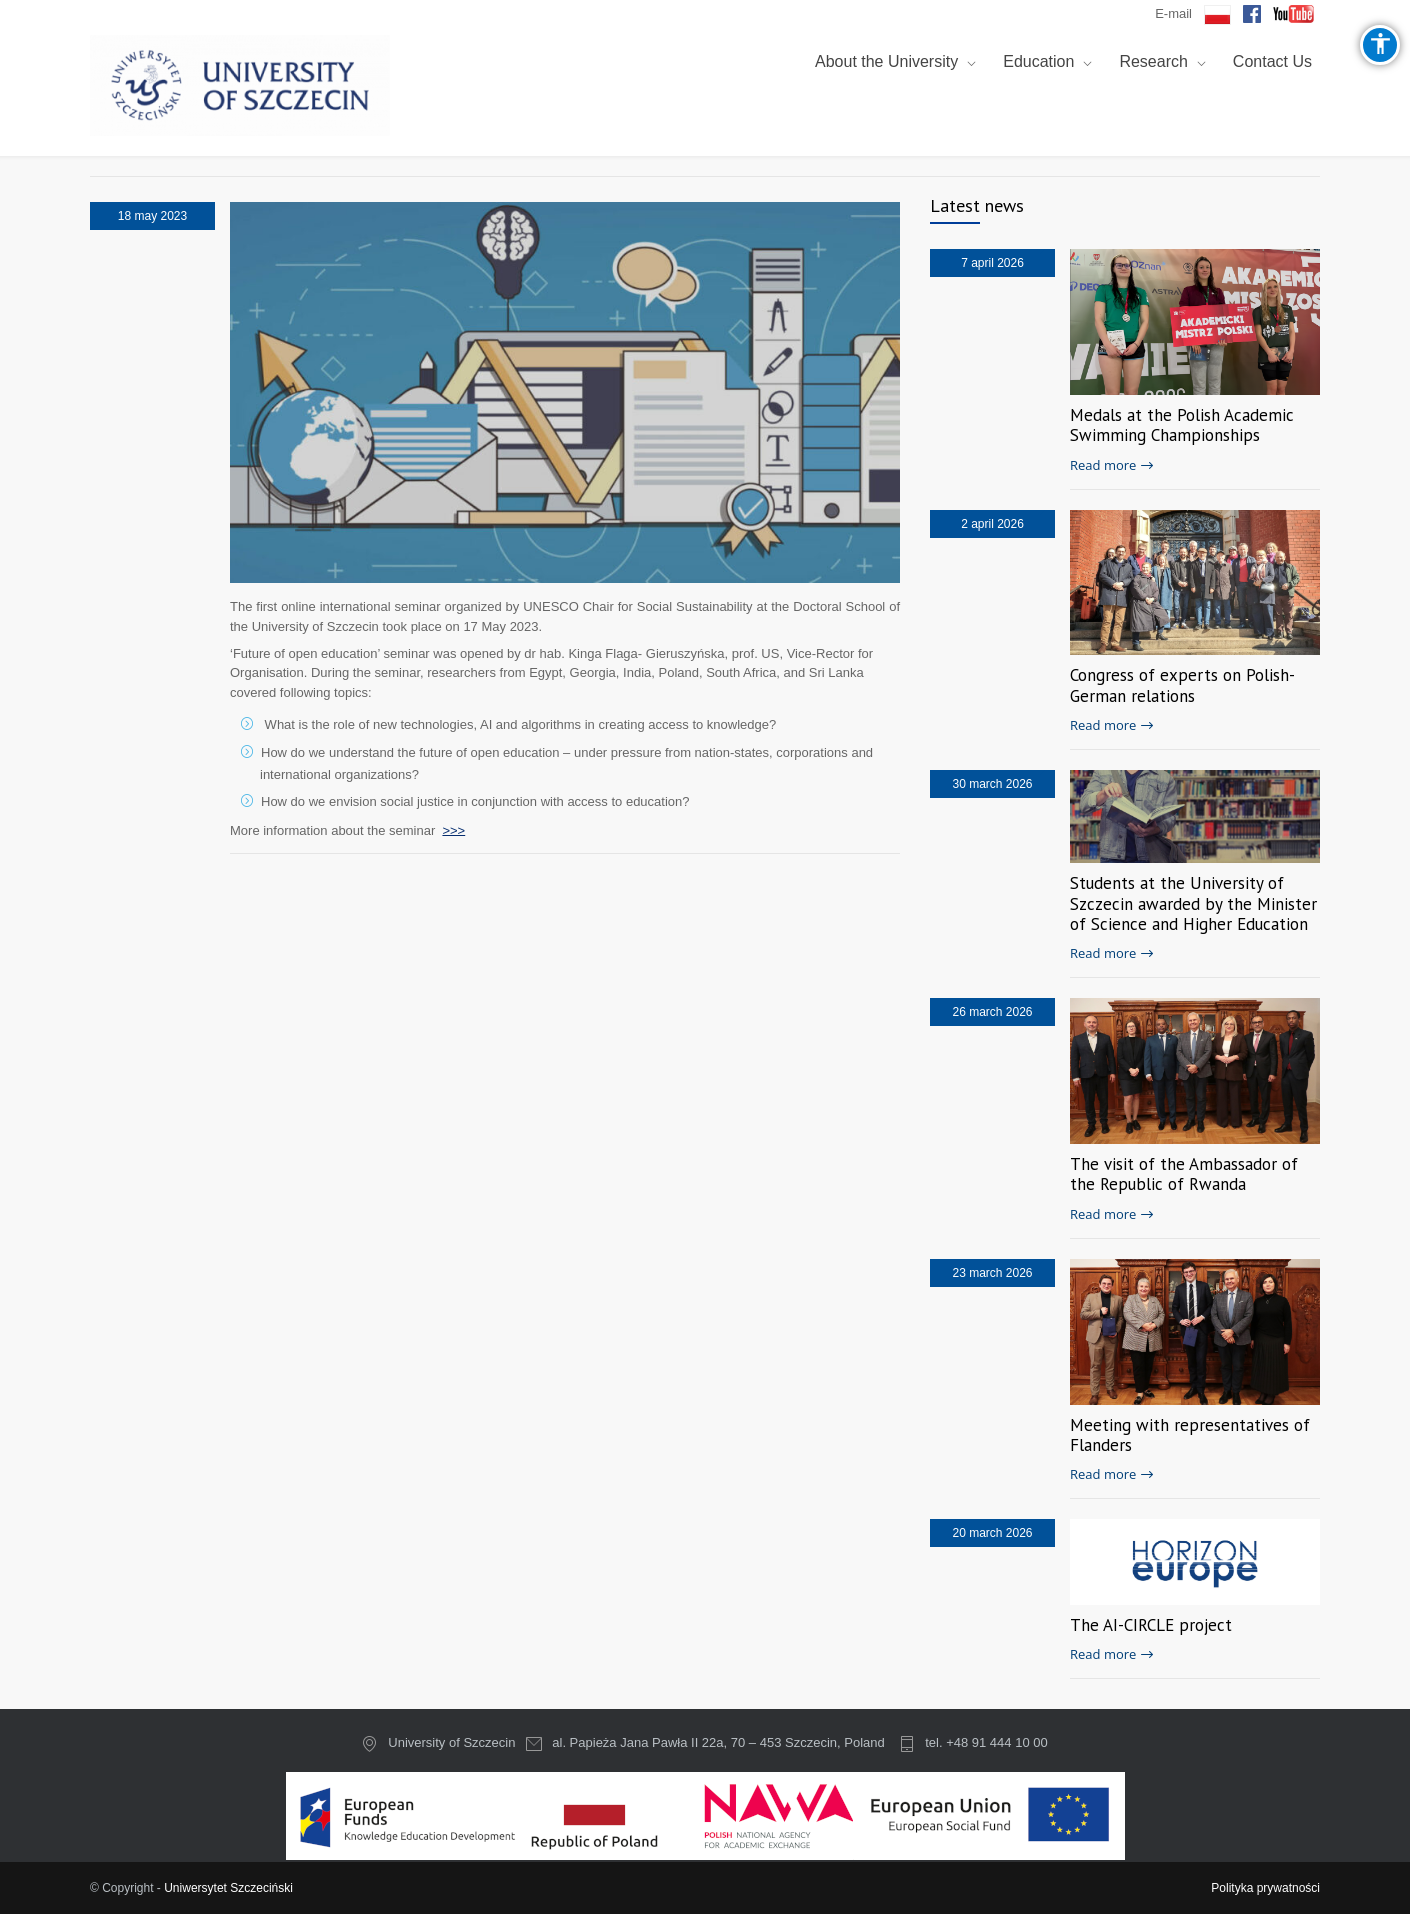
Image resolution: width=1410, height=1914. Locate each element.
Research (1153, 61)
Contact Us (1272, 61)
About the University (886, 61)
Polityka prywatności (1265, 1888)
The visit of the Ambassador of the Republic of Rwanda (1184, 1174)
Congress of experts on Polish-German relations (1182, 685)
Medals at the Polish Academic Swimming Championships (1182, 425)
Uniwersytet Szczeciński (228, 1888)
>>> (453, 829)
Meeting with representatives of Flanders (1190, 1435)
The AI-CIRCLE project (1151, 1625)
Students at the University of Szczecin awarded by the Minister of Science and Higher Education (1193, 903)
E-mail (1173, 13)
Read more (1103, 465)
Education (1038, 61)
